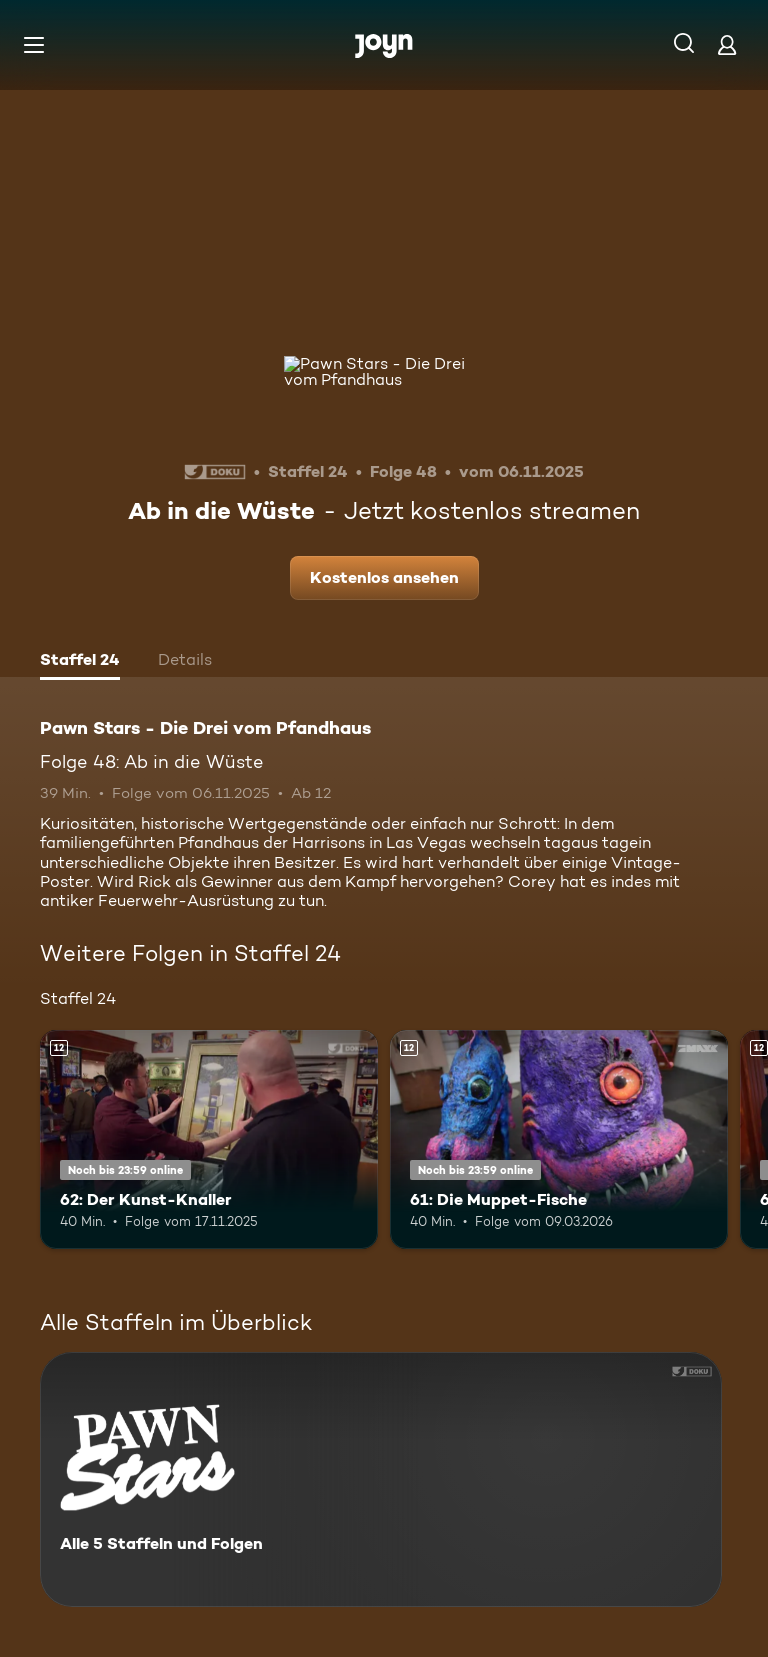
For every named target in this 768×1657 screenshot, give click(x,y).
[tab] (80, 662)
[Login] (727, 44)
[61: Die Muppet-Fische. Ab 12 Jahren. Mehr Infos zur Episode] (559, 1140)
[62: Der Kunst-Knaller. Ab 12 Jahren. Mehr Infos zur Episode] (209, 1140)
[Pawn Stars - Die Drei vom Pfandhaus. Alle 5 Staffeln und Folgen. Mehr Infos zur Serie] (381, 1479)
